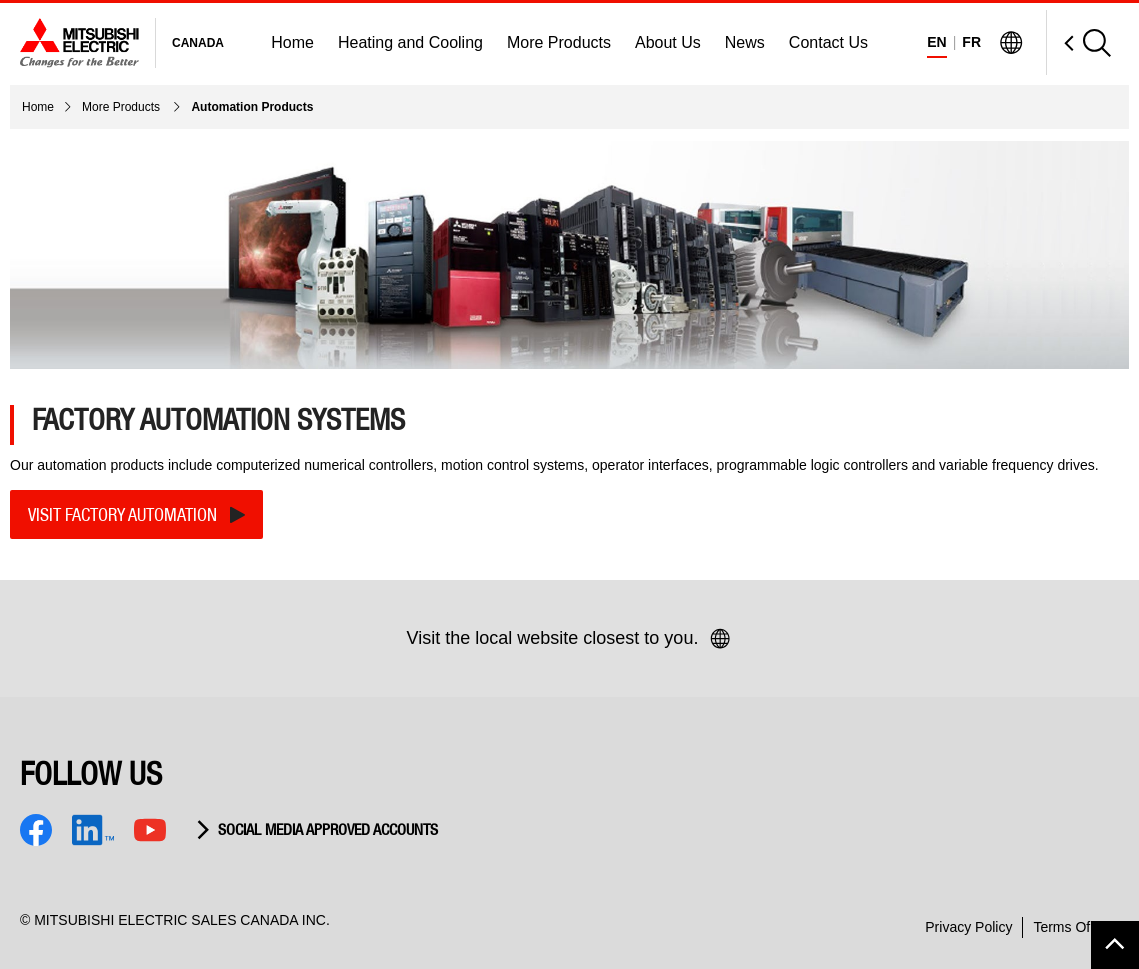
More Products (559, 42)
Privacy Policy (968, 927)
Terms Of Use (1076, 927)
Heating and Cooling (410, 42)
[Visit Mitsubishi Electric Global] (1011, 43)
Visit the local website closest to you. (570, 639)
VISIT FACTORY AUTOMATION (122, 514)
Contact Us (828, 42)
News (745, 42)
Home (292, 42)
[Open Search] (1078, 42)
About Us (668, 42)
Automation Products (252, 107)
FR (971, 42)
